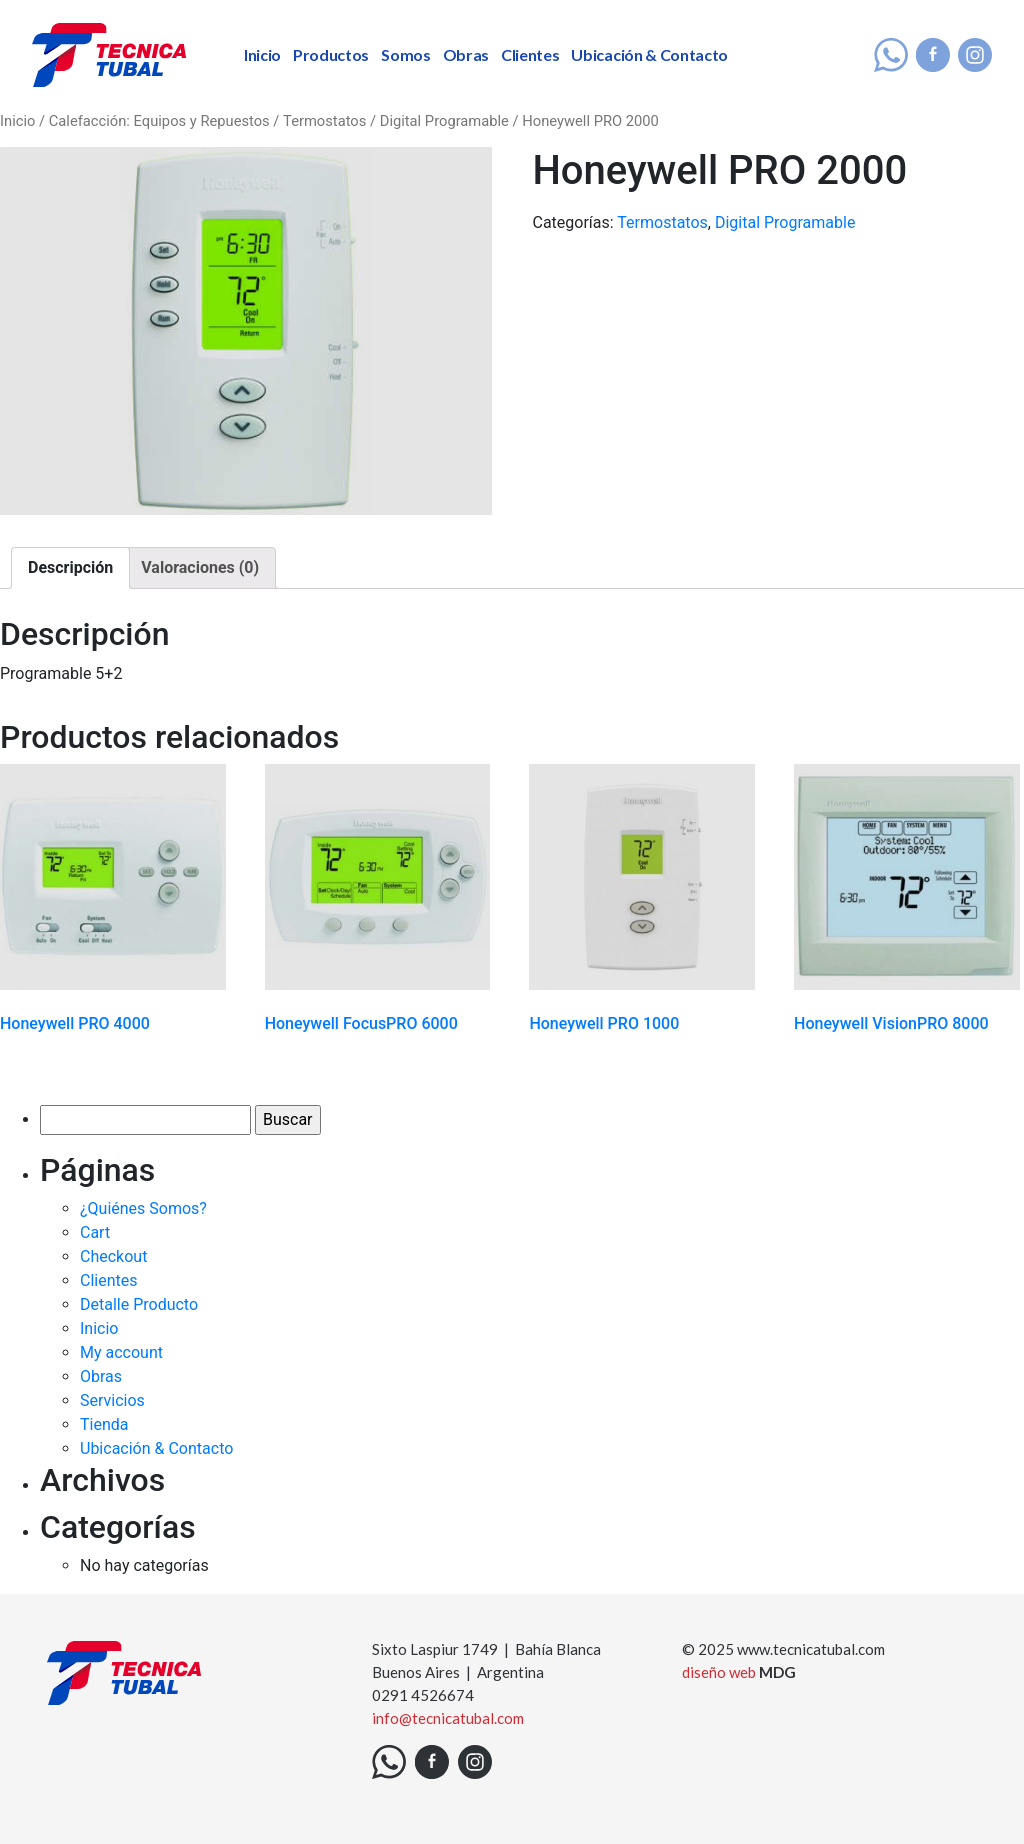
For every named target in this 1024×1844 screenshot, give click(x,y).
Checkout (113, 1256)
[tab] (70, 568)
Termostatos (324, 121)
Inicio (262, 54)
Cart (95, 1232)
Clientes (530, 54)
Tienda (104, 1424)
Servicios (112, 1400)
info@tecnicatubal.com (448, 1718)
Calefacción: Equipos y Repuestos (159, 121)
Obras (466, 54)
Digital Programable (444, 121)
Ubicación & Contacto (649, 54)
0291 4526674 (423, 1695)
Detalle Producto (139, 1304)
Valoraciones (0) (200, 567)
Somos (405, 54)
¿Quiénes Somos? (143, 1208)
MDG (777, 1672)
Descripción (70, 567)
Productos (331, 54)
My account (121, 1352)
